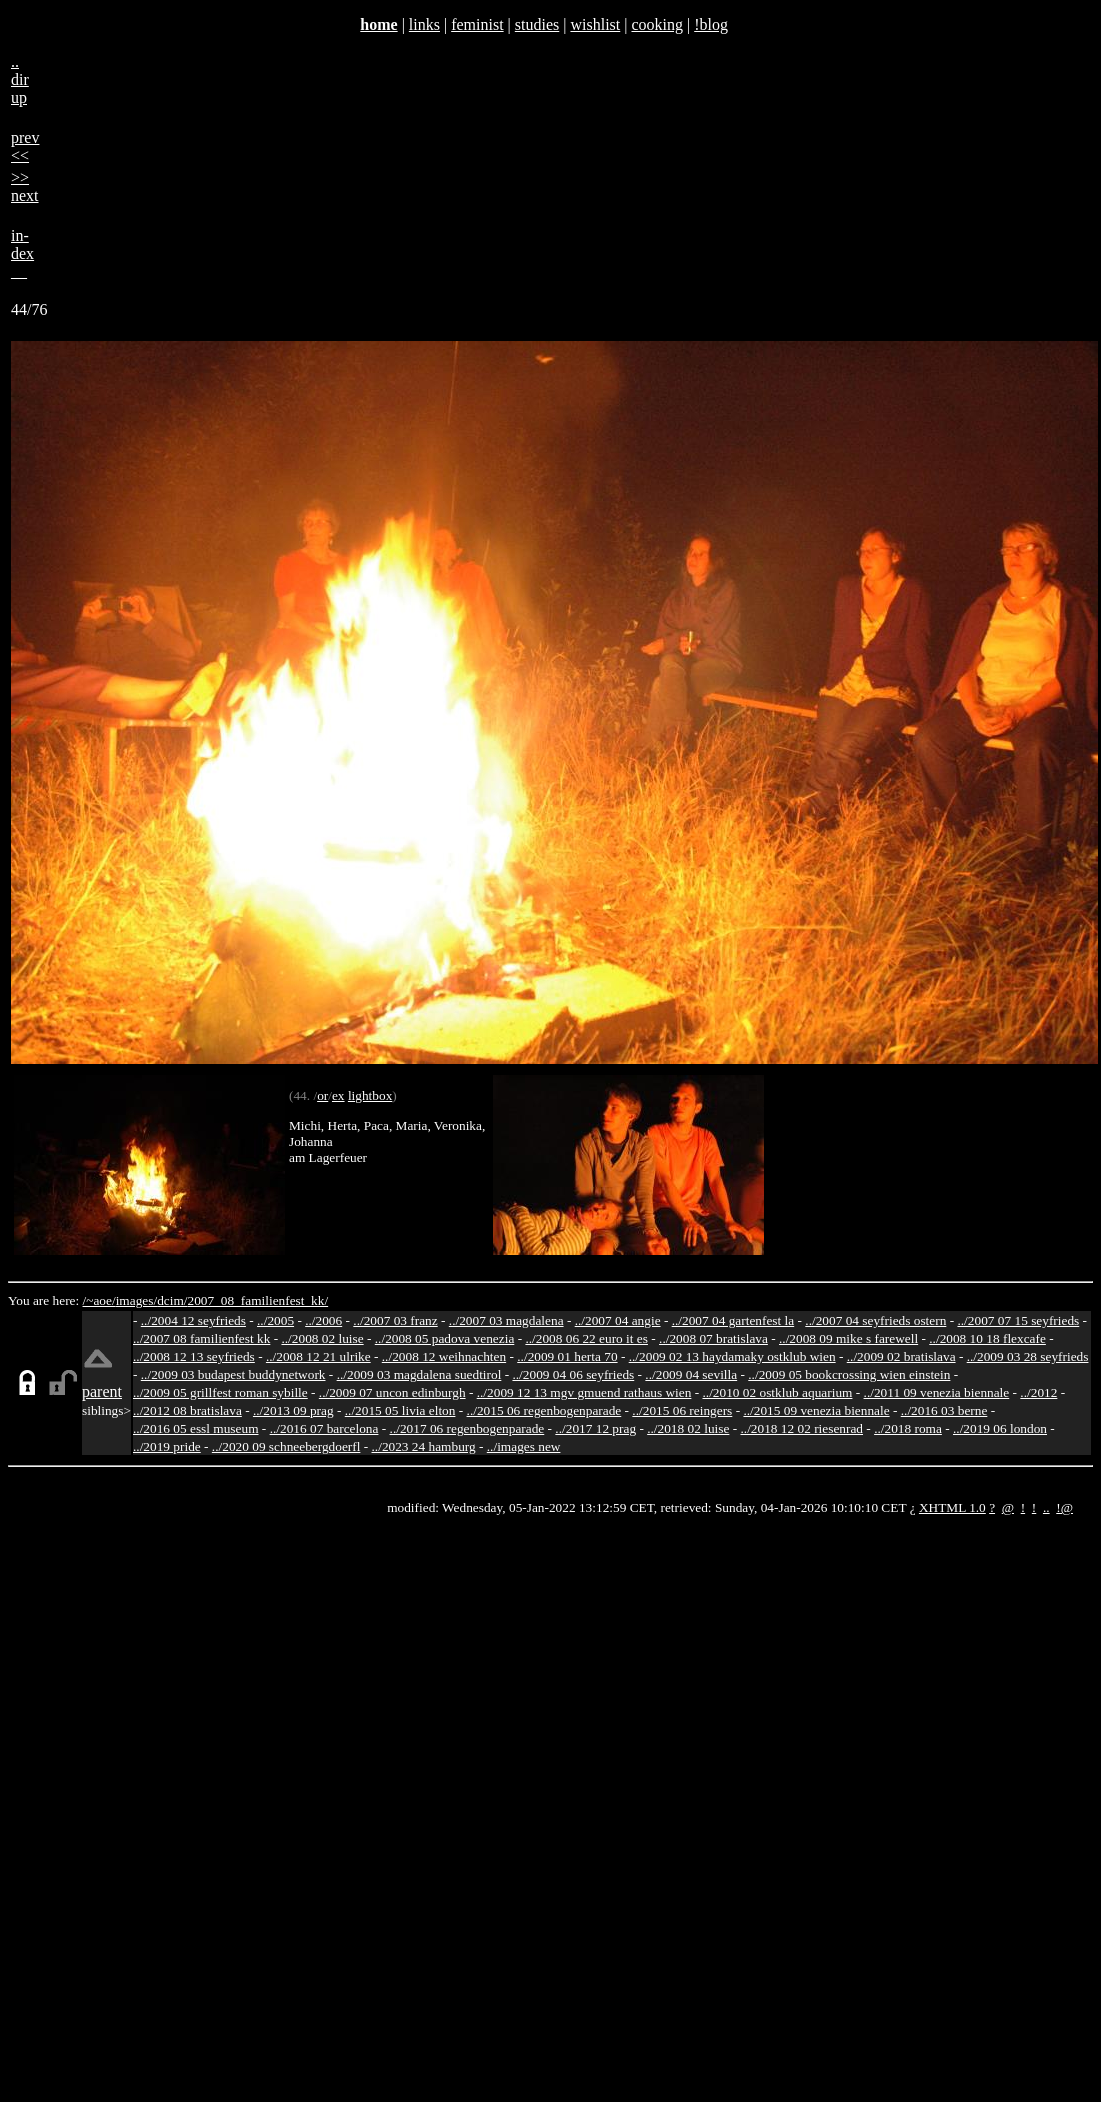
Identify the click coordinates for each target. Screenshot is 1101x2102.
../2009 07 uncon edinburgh (392, 1392)
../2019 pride (167, 1446)
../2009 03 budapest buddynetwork (233, 1374)
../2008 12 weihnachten (444, 1356)
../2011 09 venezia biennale (937, 1392)
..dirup (20, 79)
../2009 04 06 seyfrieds (573, 1374)
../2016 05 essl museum (196, 1428)
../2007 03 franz (395, 1320)
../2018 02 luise (688, 1428)
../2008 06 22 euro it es (586, 1338)
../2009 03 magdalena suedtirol (419, 1374)
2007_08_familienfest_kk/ (257, 1300)
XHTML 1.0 (952, 1507)
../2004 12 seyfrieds (193, 1320)
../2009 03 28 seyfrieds (1028, 1356)
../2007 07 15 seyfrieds (1018, 1320)
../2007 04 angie (618, 1320)
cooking (657, 24)
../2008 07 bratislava (713, 1338)
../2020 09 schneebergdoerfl (286, 1446)
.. (1046, 1507)
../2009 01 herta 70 (567, 1356)
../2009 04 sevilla (691, 1374)
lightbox (370, 1095)
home (378, 24)
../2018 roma (908, 1428)
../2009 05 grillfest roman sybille (220, 1392)
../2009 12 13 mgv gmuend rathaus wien (584, 1392)
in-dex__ (22, 253)
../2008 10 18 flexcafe (987, 1338)
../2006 (323, 1320)
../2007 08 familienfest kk (201, 1338)
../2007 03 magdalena (506, 1320)
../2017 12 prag (595, 1428)
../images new (524, 1446)
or (322, 1095)
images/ (136, 1300)
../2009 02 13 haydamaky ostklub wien (732, 1356)
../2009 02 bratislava (901, 1356)
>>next (25, 186)
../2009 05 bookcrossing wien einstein (849, 1374)
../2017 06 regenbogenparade (467, 1428)
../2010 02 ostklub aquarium (778, 1392)
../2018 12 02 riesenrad (801, 1428)
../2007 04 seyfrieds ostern (875, 1320)
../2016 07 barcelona (324, 1428)
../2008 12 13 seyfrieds (194, 1356)
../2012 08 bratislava (187, 1410)
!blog (711, 24)
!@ (1064, 1507)
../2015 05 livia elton (400, 1410)
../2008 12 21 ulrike (318, 1356)
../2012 (1038, 1392)
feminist (477, 24)
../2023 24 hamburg (424, 1446)
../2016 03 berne (944, 1410)
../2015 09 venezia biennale (816, 1410)
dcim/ (172, 1300)
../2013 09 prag (293, 1410)
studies (537, 24)
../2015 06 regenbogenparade (544, 1410)
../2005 (275, 1320)
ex (338, 1095)
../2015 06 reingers (682, 1410)
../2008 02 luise (322, 1338)
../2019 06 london (1000, 1428)
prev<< (25, 146)
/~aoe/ (99, 1300)
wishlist (595, 24)
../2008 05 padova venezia (445, 1338)
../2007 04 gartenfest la (733, 1320)
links (424, 24)
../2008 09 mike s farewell (848, 1338)
